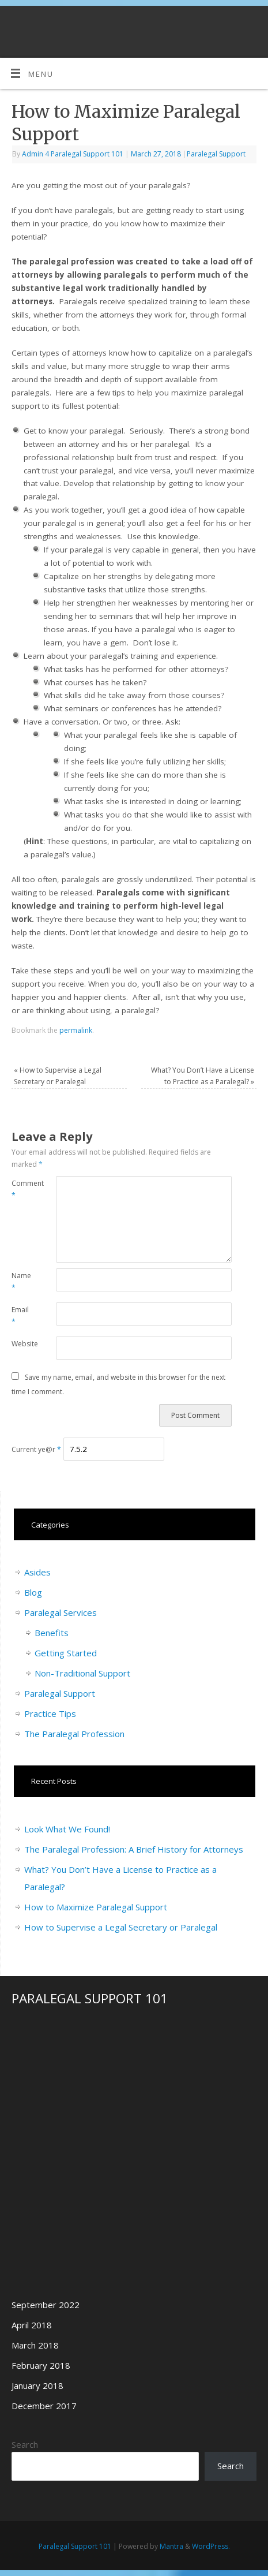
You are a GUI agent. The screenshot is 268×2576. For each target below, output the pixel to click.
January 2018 (37, 2385)
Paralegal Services (60, 1612)
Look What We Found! (67, 1829)
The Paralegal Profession (74, 1733)
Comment (22, 1189)
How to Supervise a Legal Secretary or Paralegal (120, 1927)
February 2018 (41, 2365)
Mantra (171, 2546)
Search (25, 2444)
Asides (37, 1572)
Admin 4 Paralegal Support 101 (72, 154)
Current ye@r (36, 1449)
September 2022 (46, 2304)
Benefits (52, 1632)
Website (22, 1344)
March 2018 (35, 2345)
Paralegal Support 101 (75, 2546)
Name (21, 1282)
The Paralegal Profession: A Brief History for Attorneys (133, 1849)
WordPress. (211, 2546)
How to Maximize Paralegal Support (95, 1907)
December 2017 (44, 2405)
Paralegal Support (216, 154)
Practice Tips (50, 1713)
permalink (75, 1030)
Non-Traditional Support (82, 1673)
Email (20, 1316)
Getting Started (66, 1653)
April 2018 (32, 2325)
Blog (33, 1592)
